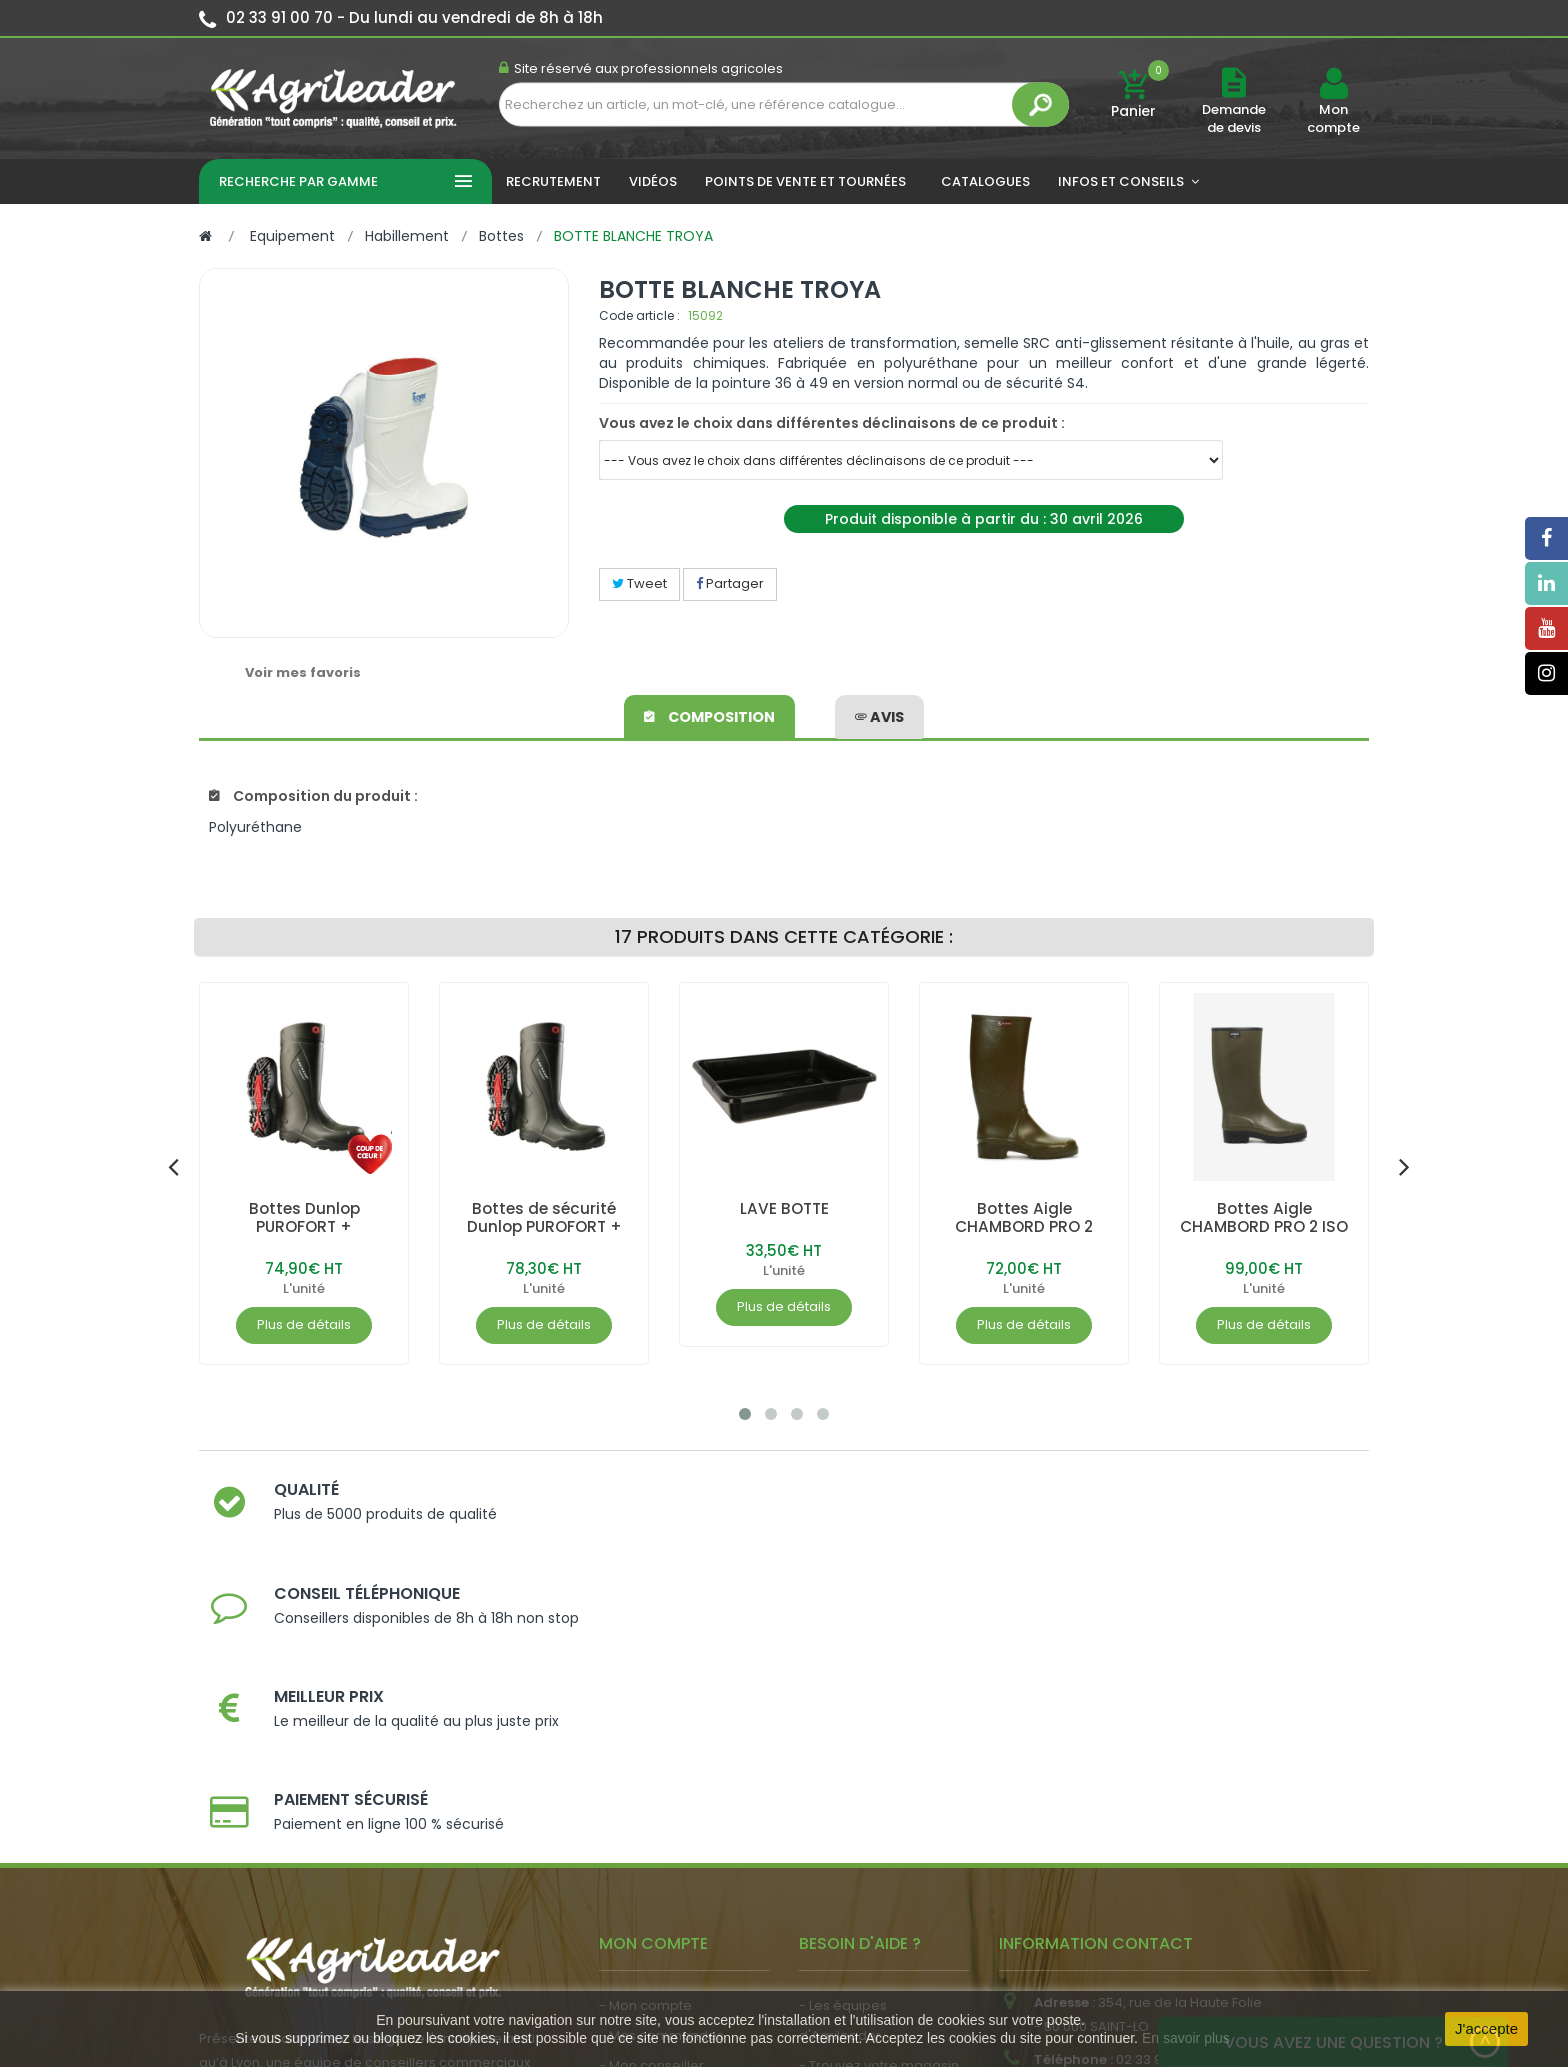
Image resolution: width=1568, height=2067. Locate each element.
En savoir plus (1186, 2038)
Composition (710, 714)
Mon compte (1333, 119)
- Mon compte (645, 1723)
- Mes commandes (661, 1753)
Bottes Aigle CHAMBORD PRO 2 (1024, 1217)
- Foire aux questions (866, 1843)
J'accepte (1486, 2028)
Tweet (639, 583)
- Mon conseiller (651, 1783)
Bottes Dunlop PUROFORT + (304, 1217)
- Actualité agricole (661, 1864)
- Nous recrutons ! (657, 1894)
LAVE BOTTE (784, 1208)
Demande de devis (1234, 118)
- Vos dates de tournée (675, 1813)
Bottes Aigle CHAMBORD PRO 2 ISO (1264, 1217)
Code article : (639, 315)
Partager (730, 583)
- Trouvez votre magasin (879, 1783)
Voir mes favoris (303, 672)
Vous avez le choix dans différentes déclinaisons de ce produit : (832, 423)
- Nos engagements (865, 1813)
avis (880, 714)
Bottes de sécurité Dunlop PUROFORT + (544, 1217)
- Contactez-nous (857, 1873)
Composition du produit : (313, 796)
